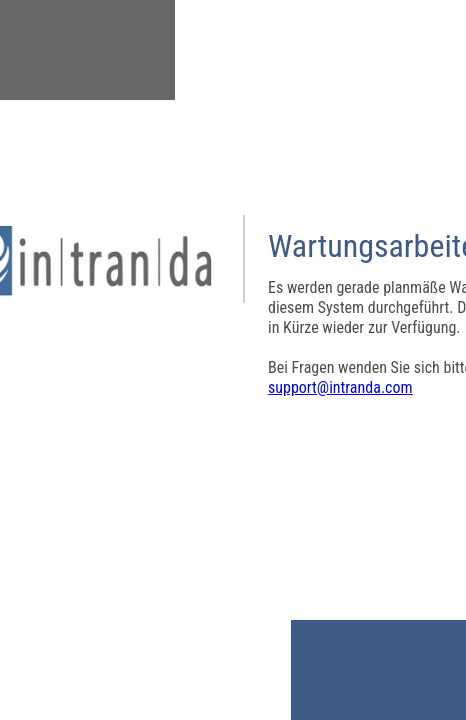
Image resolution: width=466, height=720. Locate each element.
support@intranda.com (340, 387)
